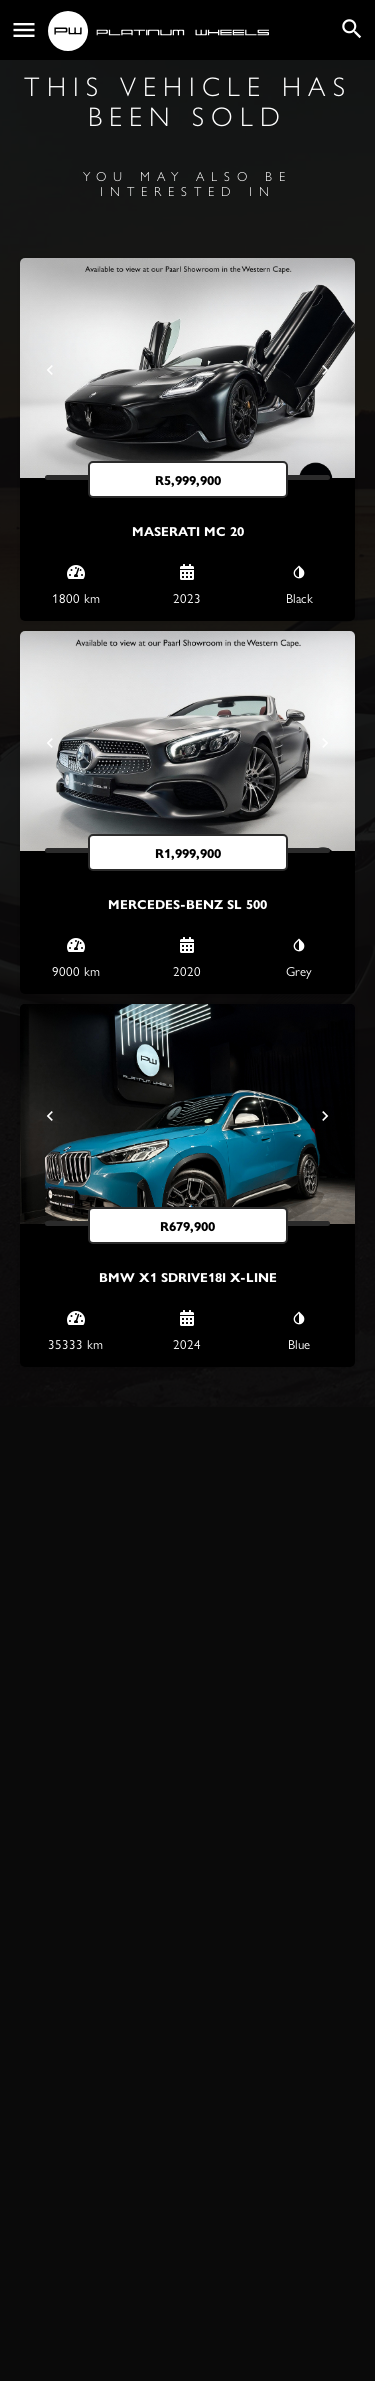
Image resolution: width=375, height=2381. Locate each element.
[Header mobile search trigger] (352, 29)
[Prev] (50, 370)
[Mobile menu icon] (24, 30)
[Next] (325, 370)
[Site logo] (161, 31)
